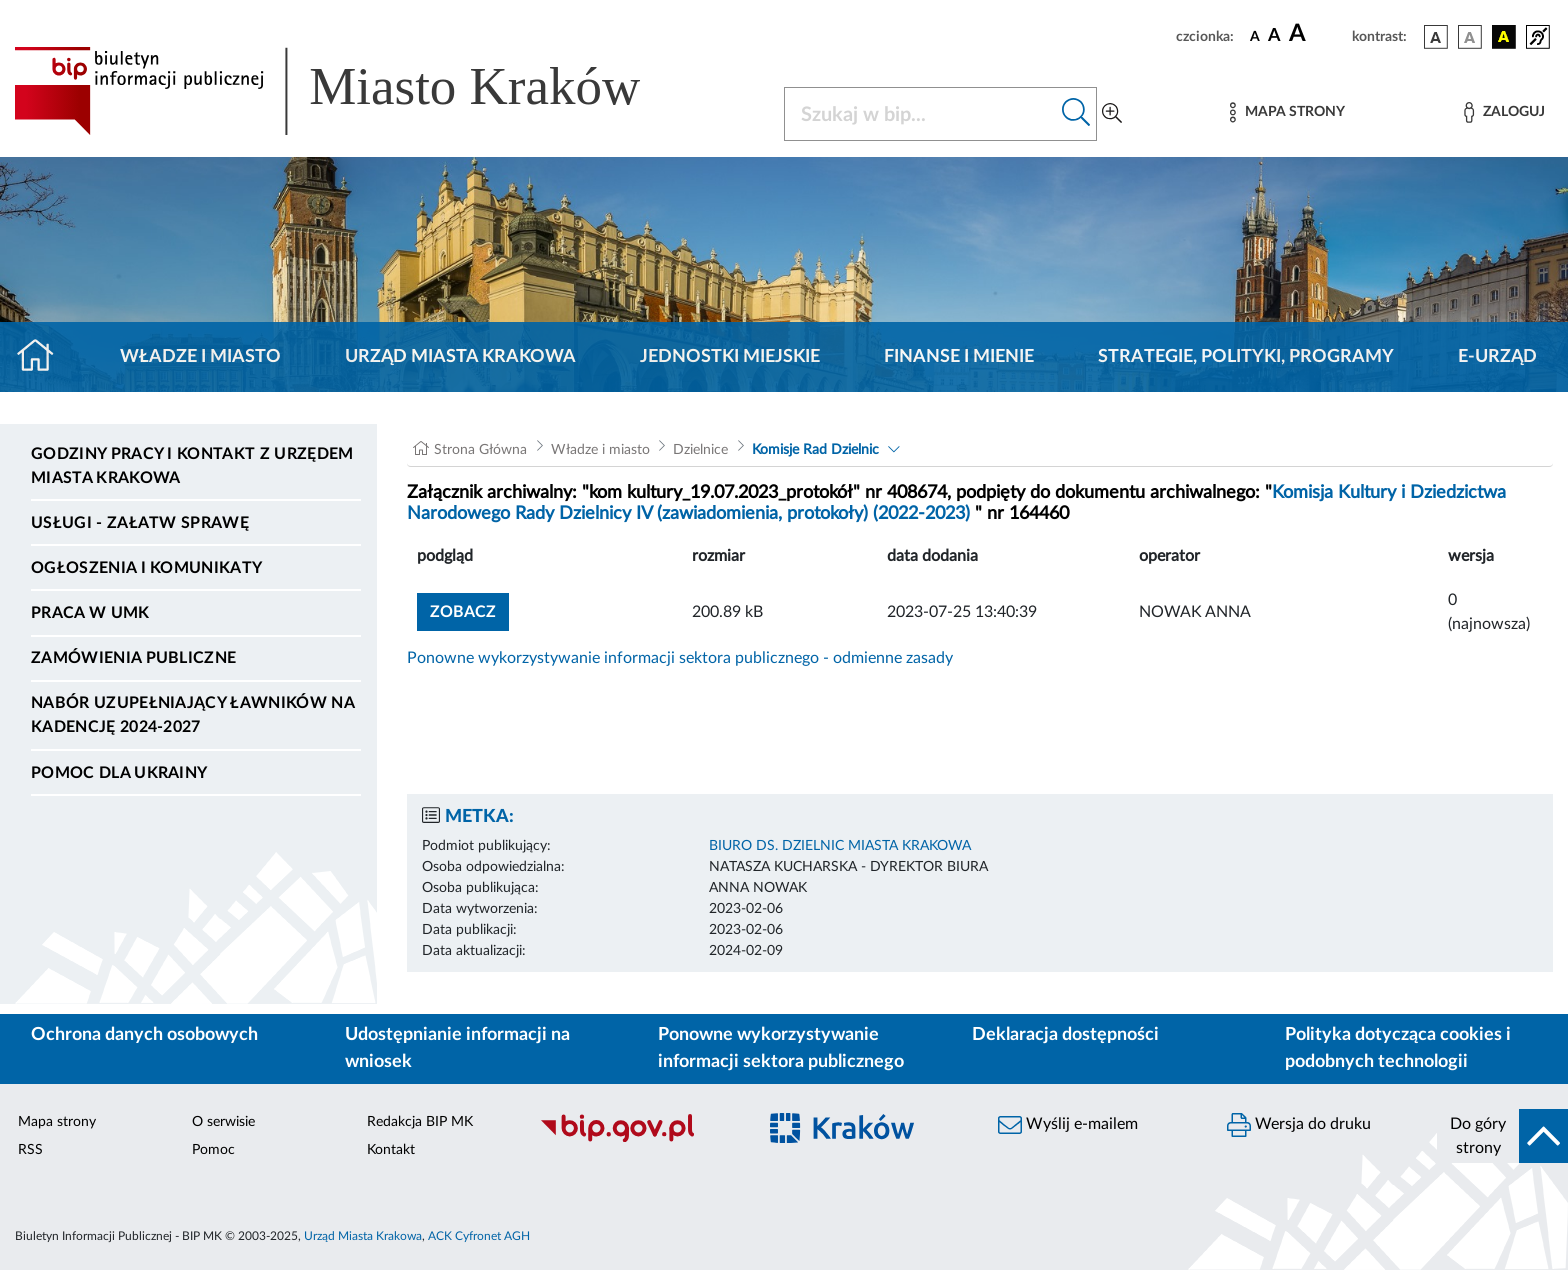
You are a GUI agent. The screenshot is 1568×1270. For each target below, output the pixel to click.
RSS (30, 1150)
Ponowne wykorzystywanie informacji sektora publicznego (781, 1048)
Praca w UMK (90, 613)
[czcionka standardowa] (1255, 36)
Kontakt (391, 1150)
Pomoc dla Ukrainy (119, 773)
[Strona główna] (43, 357)
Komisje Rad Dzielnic (815, 450)
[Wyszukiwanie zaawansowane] (1112, 114)
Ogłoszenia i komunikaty (146, 568)
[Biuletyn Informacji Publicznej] (637, 1139)
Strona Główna (480, 450)
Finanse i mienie (959, 357)
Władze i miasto (200, 357)
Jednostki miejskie (730, 357)
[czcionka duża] (1317, 34)
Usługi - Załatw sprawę (140, 523)
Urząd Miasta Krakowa (460, 357)
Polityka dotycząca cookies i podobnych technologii (1398, 1048)
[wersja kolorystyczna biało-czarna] (1470, 37)
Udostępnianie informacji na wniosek (457, 1048)
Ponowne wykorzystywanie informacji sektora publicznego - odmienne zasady (680, 658)
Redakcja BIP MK (420, 1122)
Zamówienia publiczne (133, 658)
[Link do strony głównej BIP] (356, 91)
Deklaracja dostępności (1065, 1035)
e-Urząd (1497, 357)
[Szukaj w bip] (1076, 114)
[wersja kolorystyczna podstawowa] (1436, 37)
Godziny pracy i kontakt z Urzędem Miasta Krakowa (192, 466)
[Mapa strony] (1287, 112)
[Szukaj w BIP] (920, 114)
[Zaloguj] (1504, 112)
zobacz (463, 612)
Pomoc (213, 1150)
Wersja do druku (1299, 1125)
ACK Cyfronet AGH (479, 1236)
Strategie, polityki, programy (1246, 357)
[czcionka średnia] (1274, 36)
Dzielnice (700, 450)
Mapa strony (57, 1122)
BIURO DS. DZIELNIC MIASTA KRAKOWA (840, 846)
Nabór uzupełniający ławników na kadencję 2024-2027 (192, 715)
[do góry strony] (1502, 1136)
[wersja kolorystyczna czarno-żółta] (1504, 37)
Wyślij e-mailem (1068, 1125)
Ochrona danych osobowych (144, 1035)
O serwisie (223, 1122)
